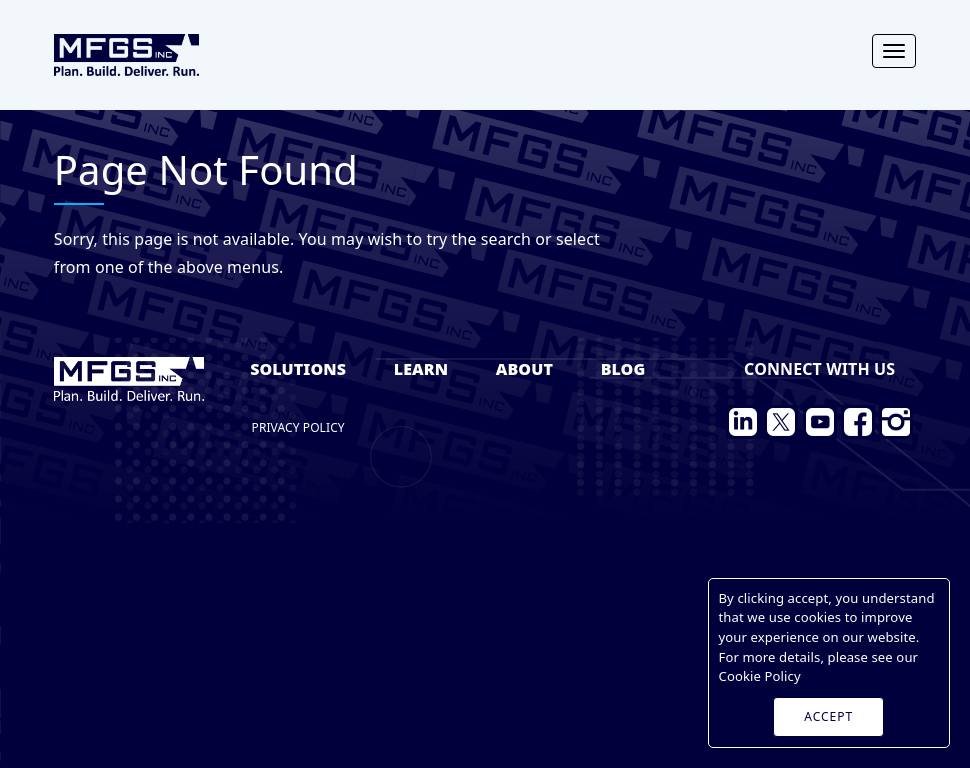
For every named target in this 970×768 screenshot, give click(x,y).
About (524, 369)
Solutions (298, 369)
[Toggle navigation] (894, 51)
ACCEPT (828, 716)
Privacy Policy (298, 427)
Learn (421, 369)
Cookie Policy (760, 676)
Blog (623, 369)
